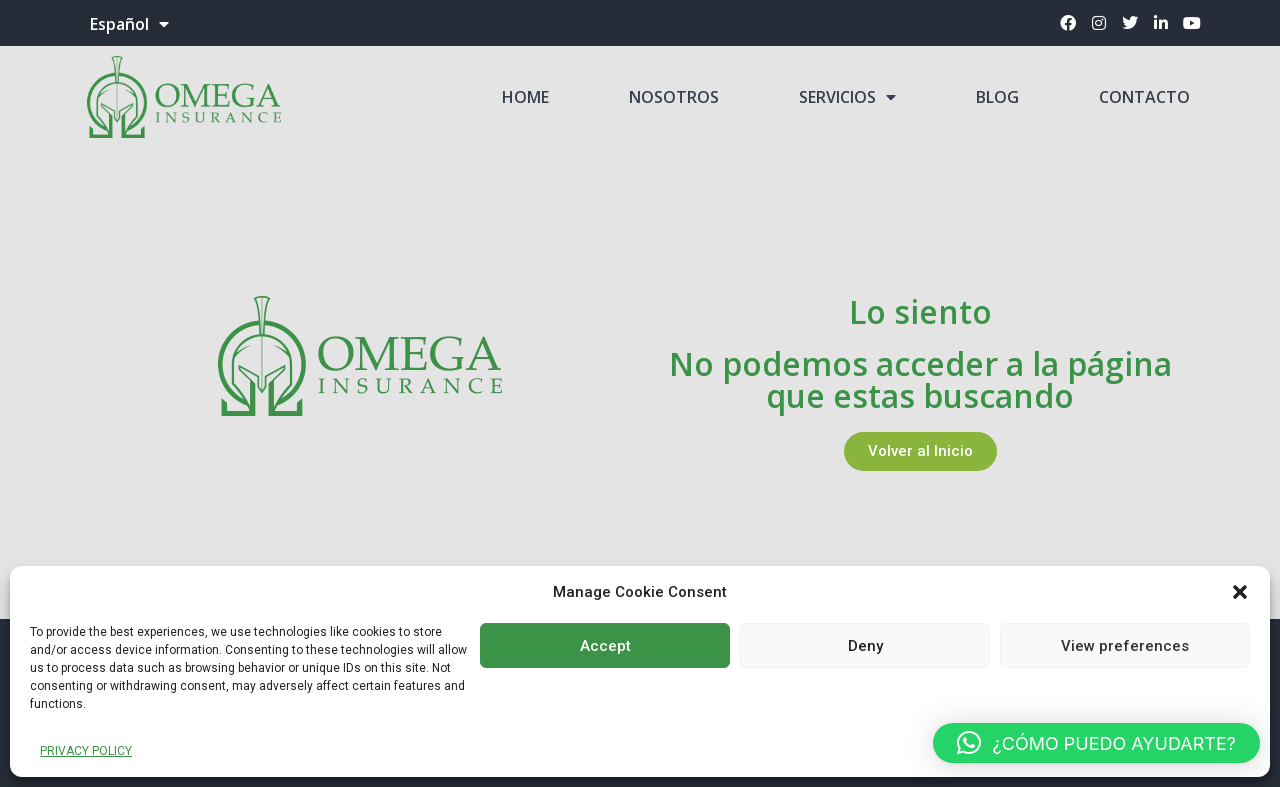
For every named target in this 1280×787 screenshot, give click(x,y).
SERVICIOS (847, 97)
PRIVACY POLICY (86, 751)
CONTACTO (1144, 97)
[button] (1240, 592)
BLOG (997, 97)
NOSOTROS (674, 97)
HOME (525, 97)
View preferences (1125, 646)
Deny (865, 646)
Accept (605, 646)
